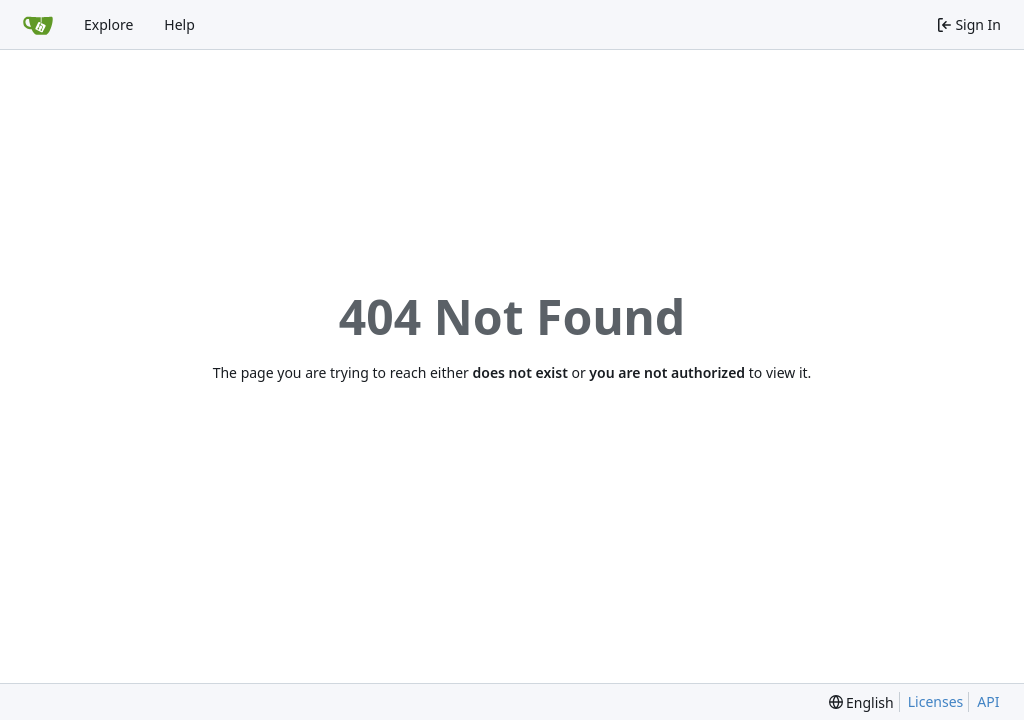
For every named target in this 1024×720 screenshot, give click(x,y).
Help (179, 24)
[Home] (38, 25)
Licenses (936, 701)
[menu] (861, 702)
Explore (108, 24)
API (988, 701)
